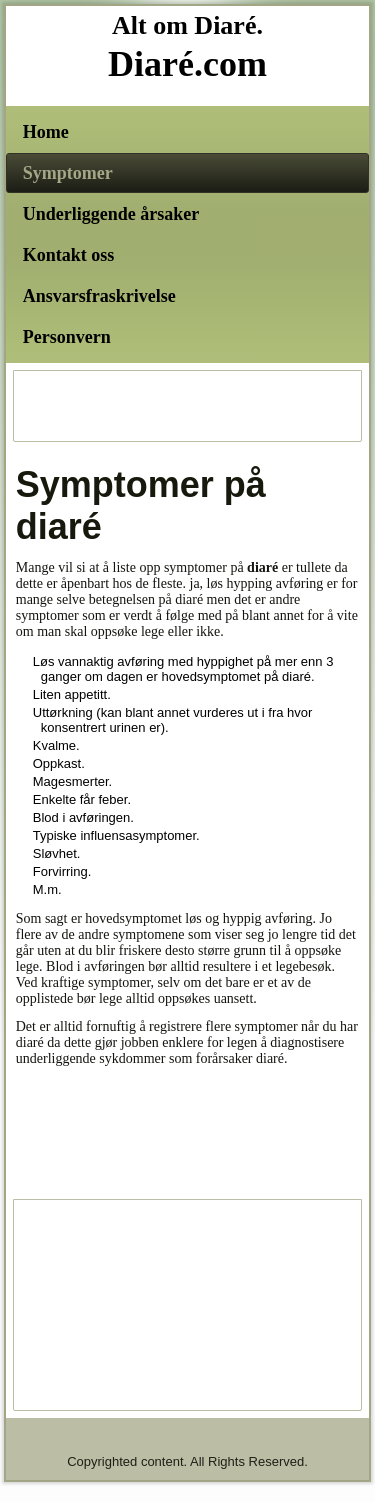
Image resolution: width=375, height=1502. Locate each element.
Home (46, 132)
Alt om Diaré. (187, 25)
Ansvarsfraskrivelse (99, 296)
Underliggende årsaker (111, 214)
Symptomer (68, 173)
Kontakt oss (69, 255)
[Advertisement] (188, 406)
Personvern (67, 337)
